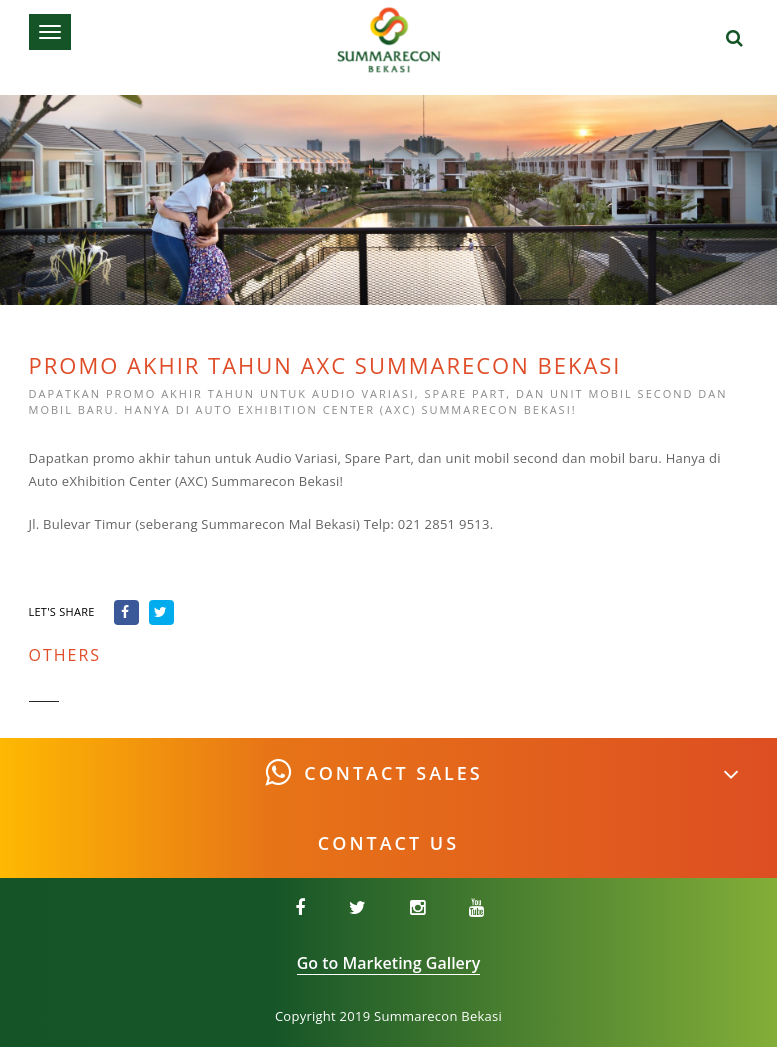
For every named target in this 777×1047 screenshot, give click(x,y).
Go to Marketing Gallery (389, 963)
